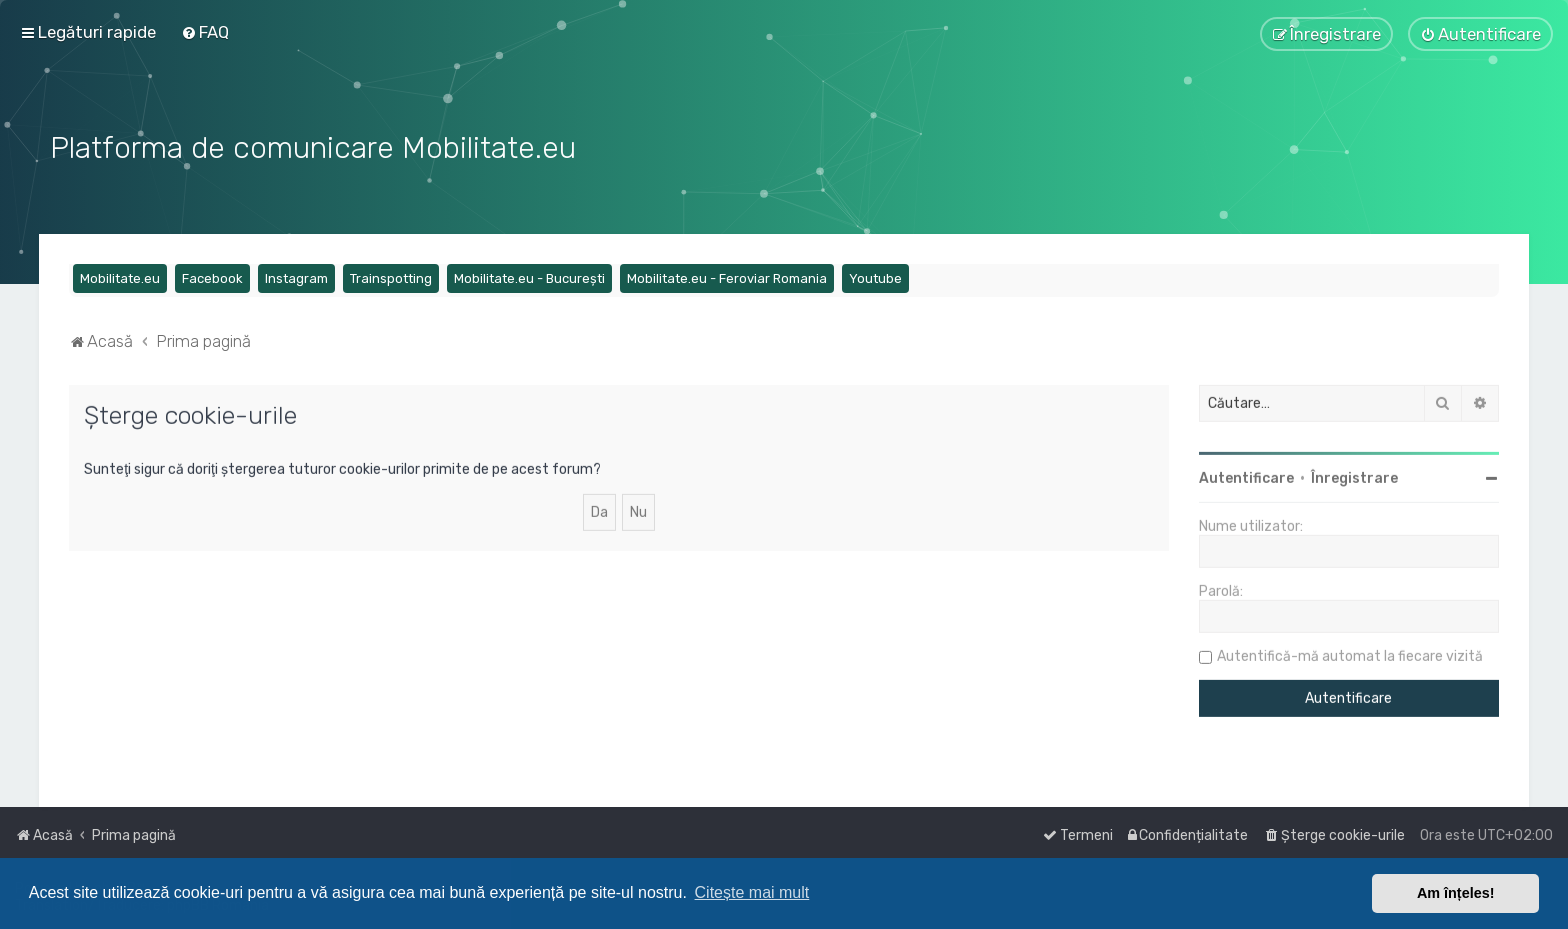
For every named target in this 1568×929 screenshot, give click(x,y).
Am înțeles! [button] (1456, 893)
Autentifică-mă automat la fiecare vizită (1350, 654)
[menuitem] (205, 32)
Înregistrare (1354, 476)
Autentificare (1246, 476)
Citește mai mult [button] (752, 892)
